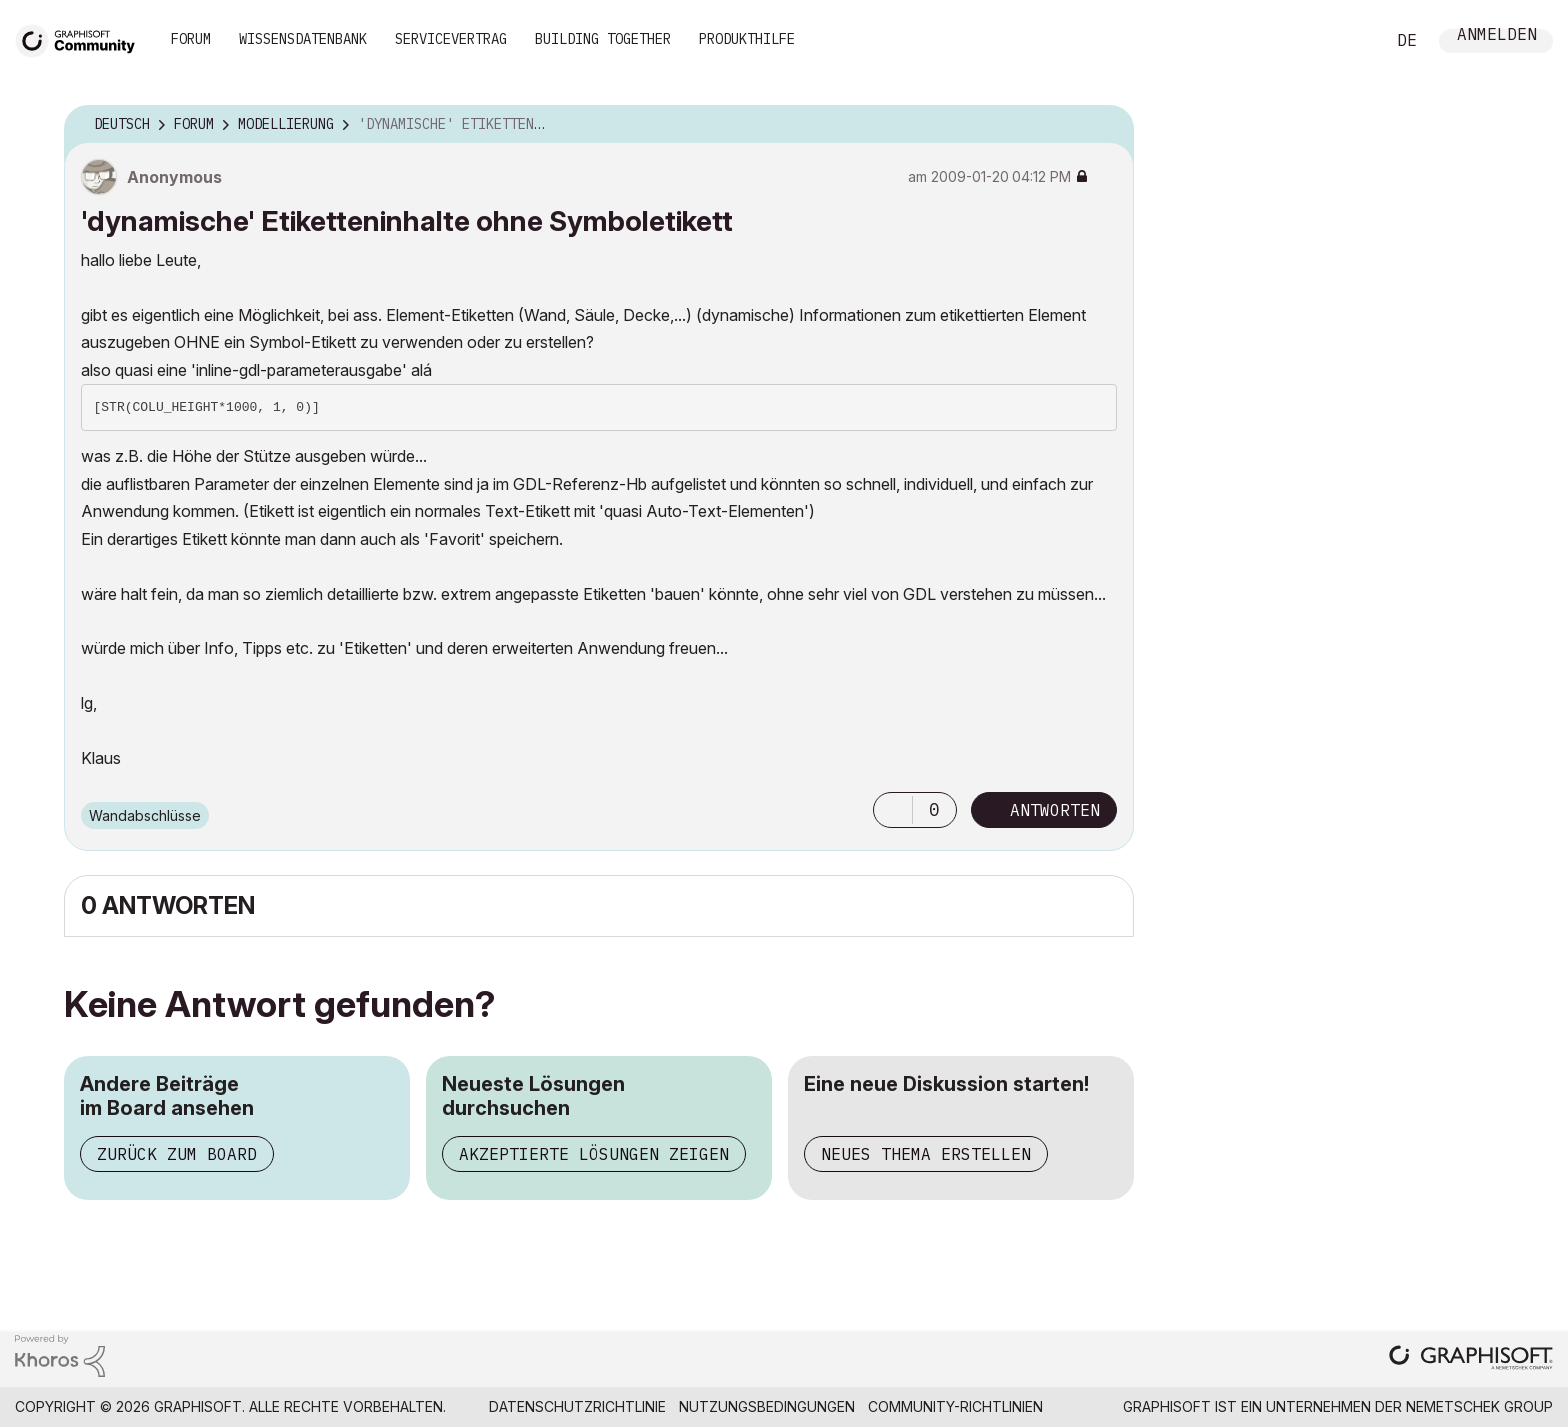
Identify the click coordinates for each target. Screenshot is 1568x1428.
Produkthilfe (747, 39)
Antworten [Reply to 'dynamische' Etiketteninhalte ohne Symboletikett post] (1055, 810)
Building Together (603, 39)
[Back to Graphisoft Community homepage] (82, 38)
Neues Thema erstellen (926, 1154)
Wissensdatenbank (303, 39)
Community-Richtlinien (955, 1406)
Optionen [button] (1106, 125)
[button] (893, 810)
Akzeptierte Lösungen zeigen (594, 1154)
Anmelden (1497, 36)
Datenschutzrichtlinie (577, 1406)
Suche (1347, 41)
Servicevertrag (451, 39)
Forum (191, 39)
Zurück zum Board (177, 1154)
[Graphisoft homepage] (1471, 1359)
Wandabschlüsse (145, 815)
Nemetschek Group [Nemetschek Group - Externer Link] (1479, 1406)
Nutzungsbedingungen (767, 1406)
